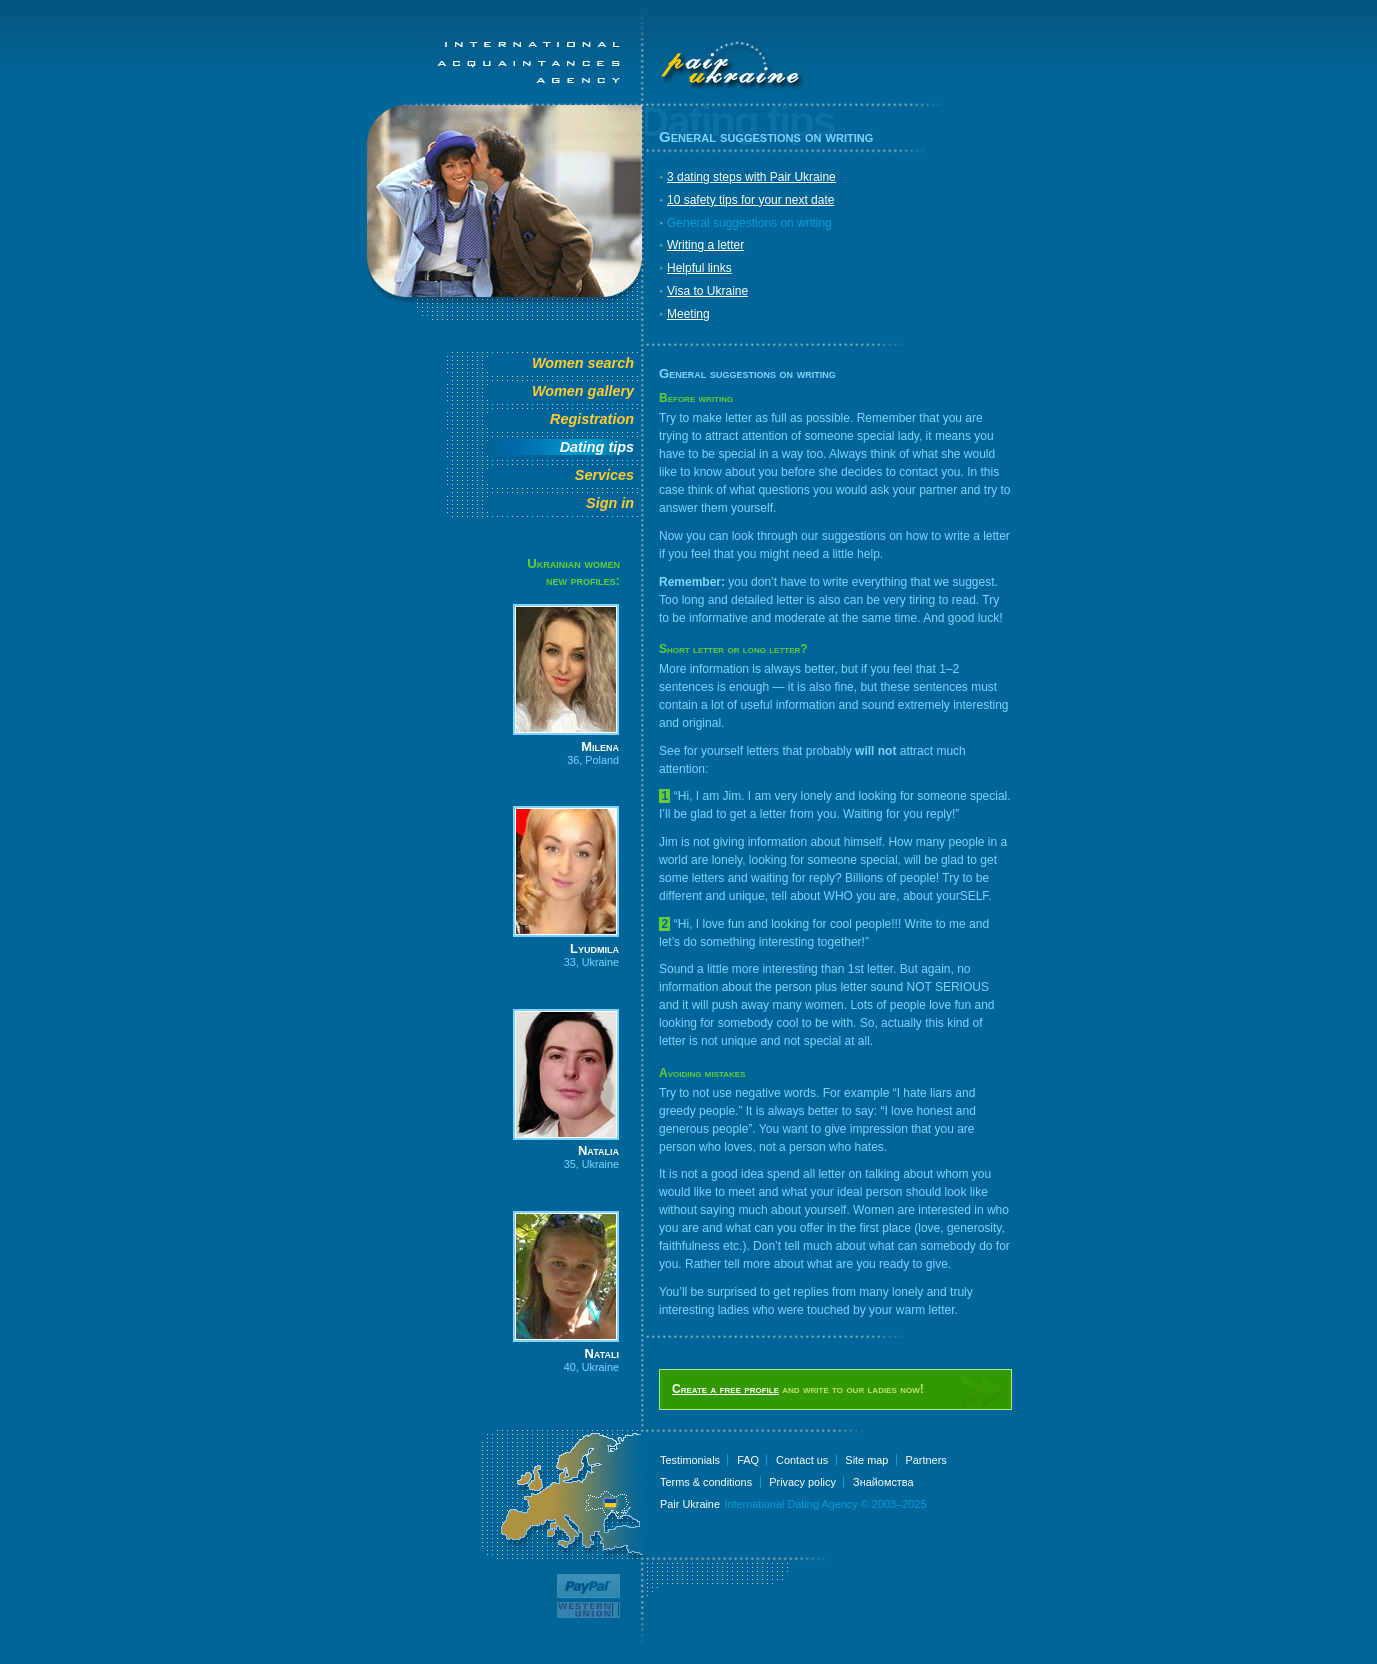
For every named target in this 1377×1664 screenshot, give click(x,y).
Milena (600, 746)
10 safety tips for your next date (750, 200)
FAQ (748, 1460)
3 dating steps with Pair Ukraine (751, 177)
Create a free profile (725, 1389)
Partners (926, 1460)
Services (604, 475)
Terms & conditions (706, 1482)
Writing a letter (705, 245)
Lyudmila (594, 948)
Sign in (610, 503)
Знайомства (883, 1482)
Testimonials (690, 1460)
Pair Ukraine (690, 1504)
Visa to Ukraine (707, 291)
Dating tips (597, 447)
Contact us (802, 1460)
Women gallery (583, 391)
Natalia (598, 1150)
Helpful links (699, 268)
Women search (583, 363)
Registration (592, 419)
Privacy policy (802, 1482)
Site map (866, 1460)
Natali (601, 1353)
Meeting (688, 314)
